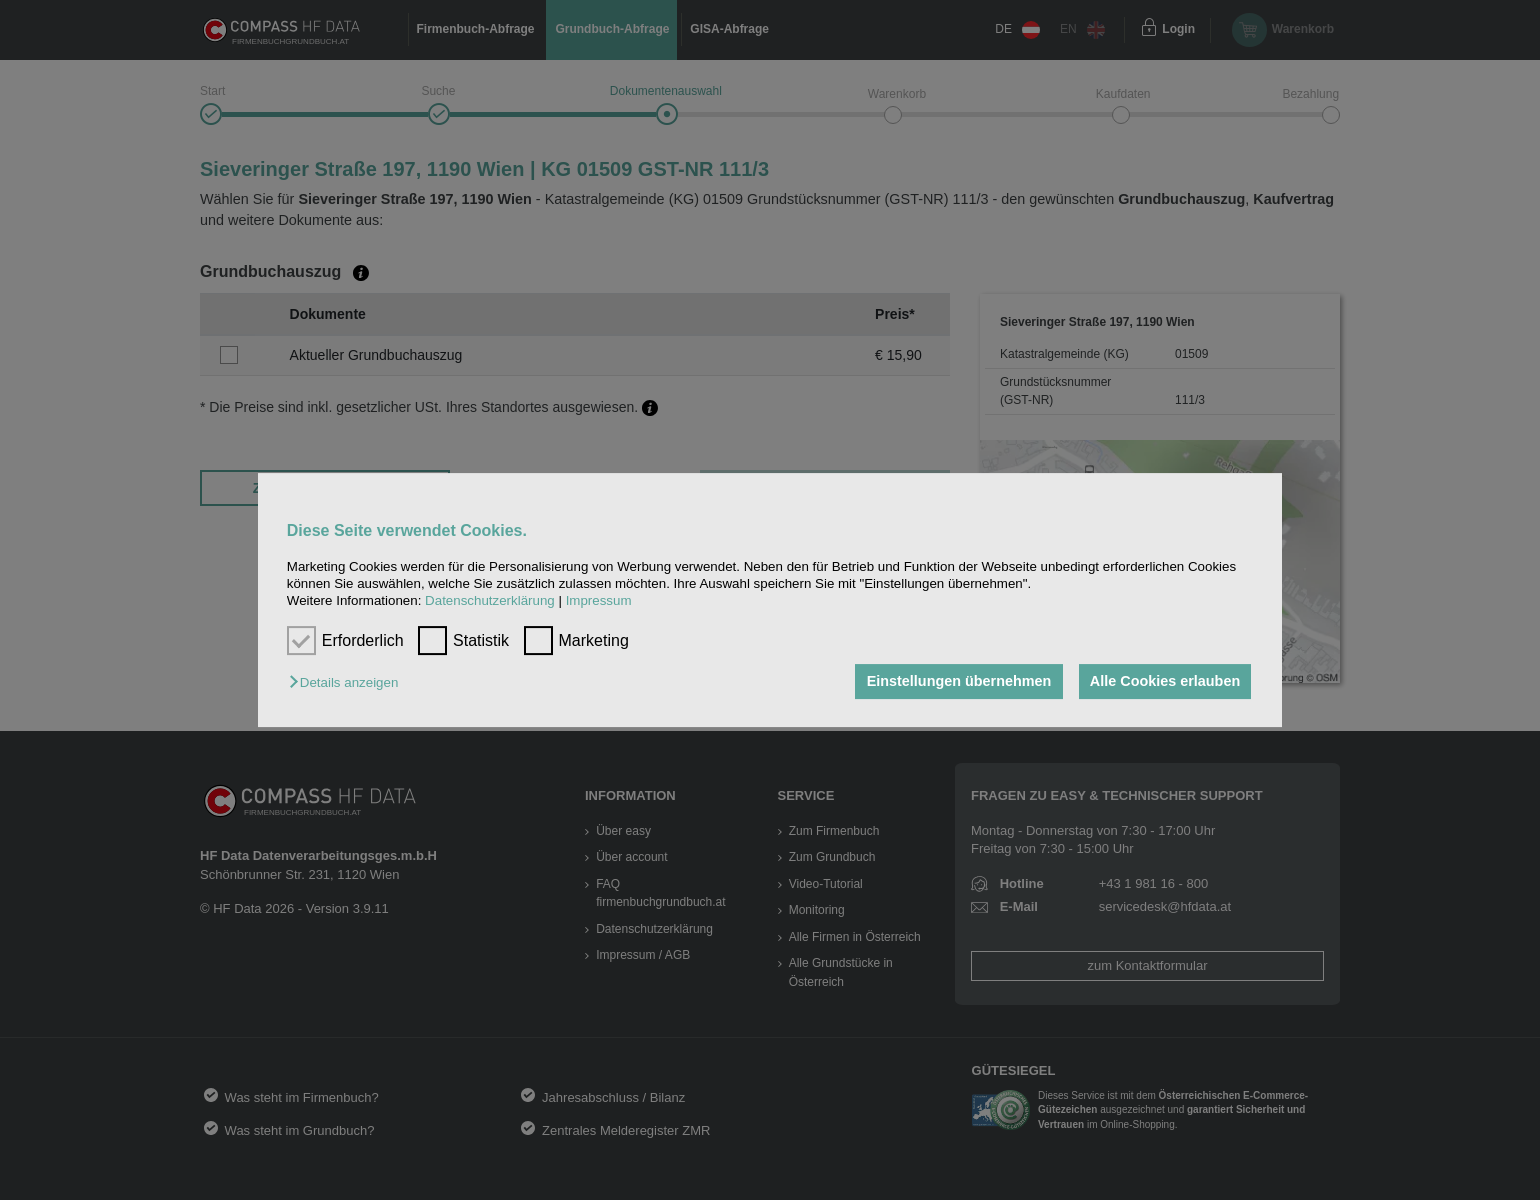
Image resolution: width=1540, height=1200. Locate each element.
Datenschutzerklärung (490, 601)
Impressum (599, 601)
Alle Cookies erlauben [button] (1164, 682)
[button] (348, 683)
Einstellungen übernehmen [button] (957, 682)
